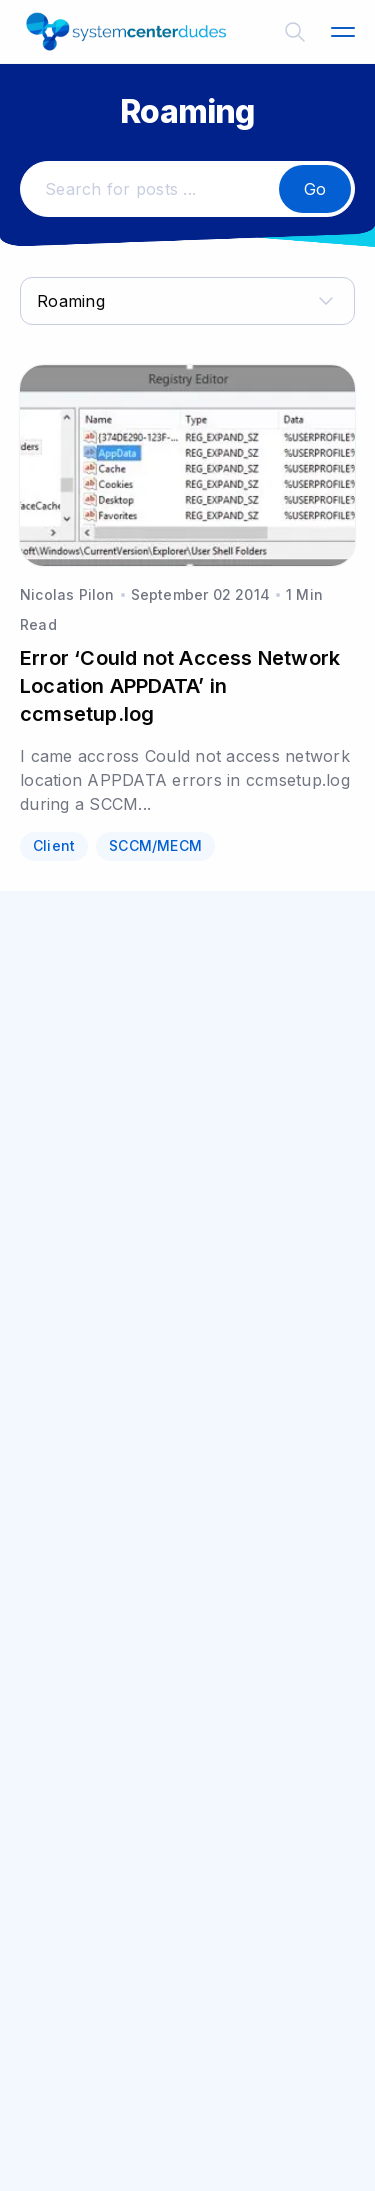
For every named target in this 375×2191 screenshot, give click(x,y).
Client (54, 845)
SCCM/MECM (155, 845)
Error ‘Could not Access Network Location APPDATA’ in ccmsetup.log (180, 686)
